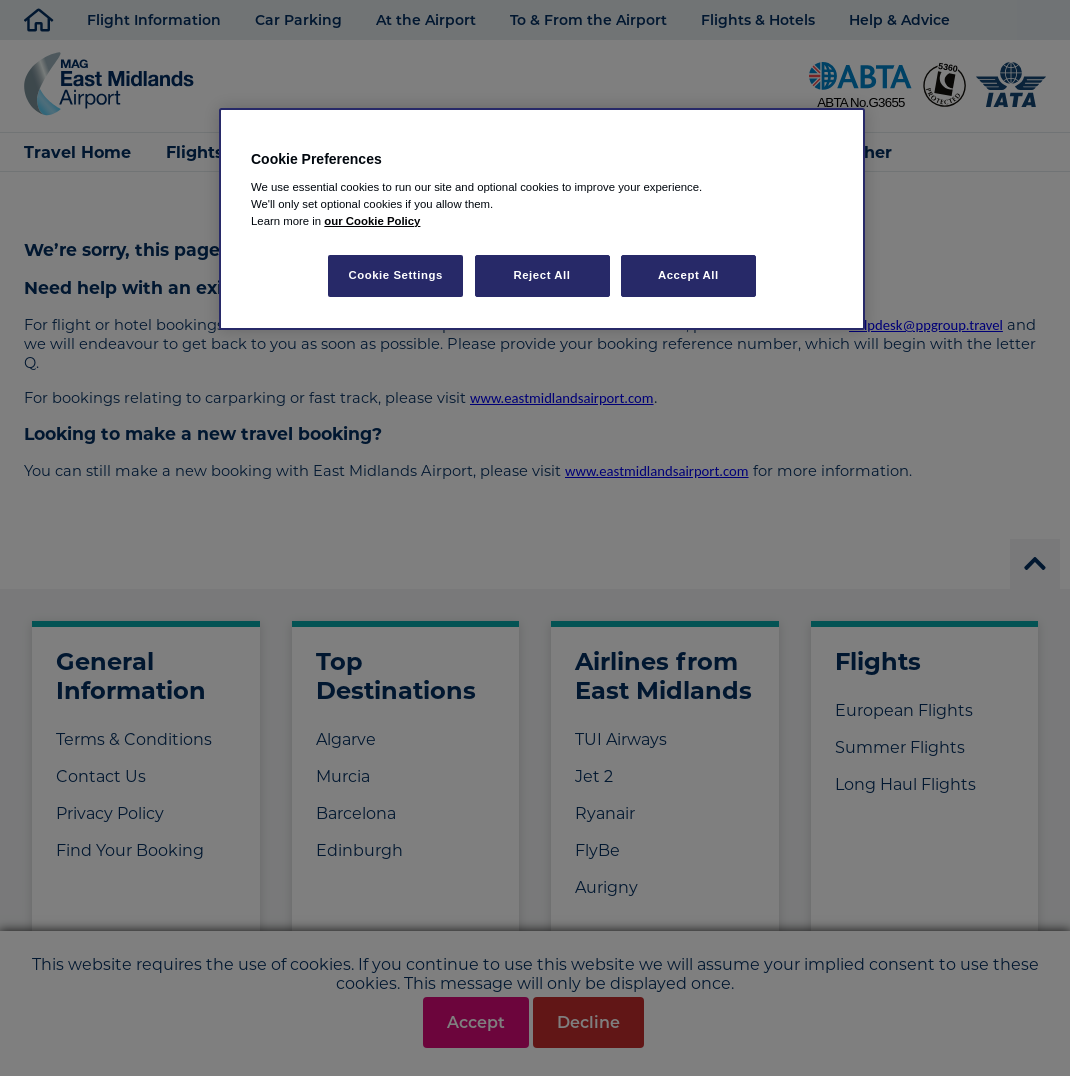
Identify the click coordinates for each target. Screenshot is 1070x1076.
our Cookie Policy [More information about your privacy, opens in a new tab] (372, 221)
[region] (542, 219)
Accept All (688, 275)
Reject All (541, 275)
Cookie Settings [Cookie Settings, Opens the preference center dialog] (395, 275)
